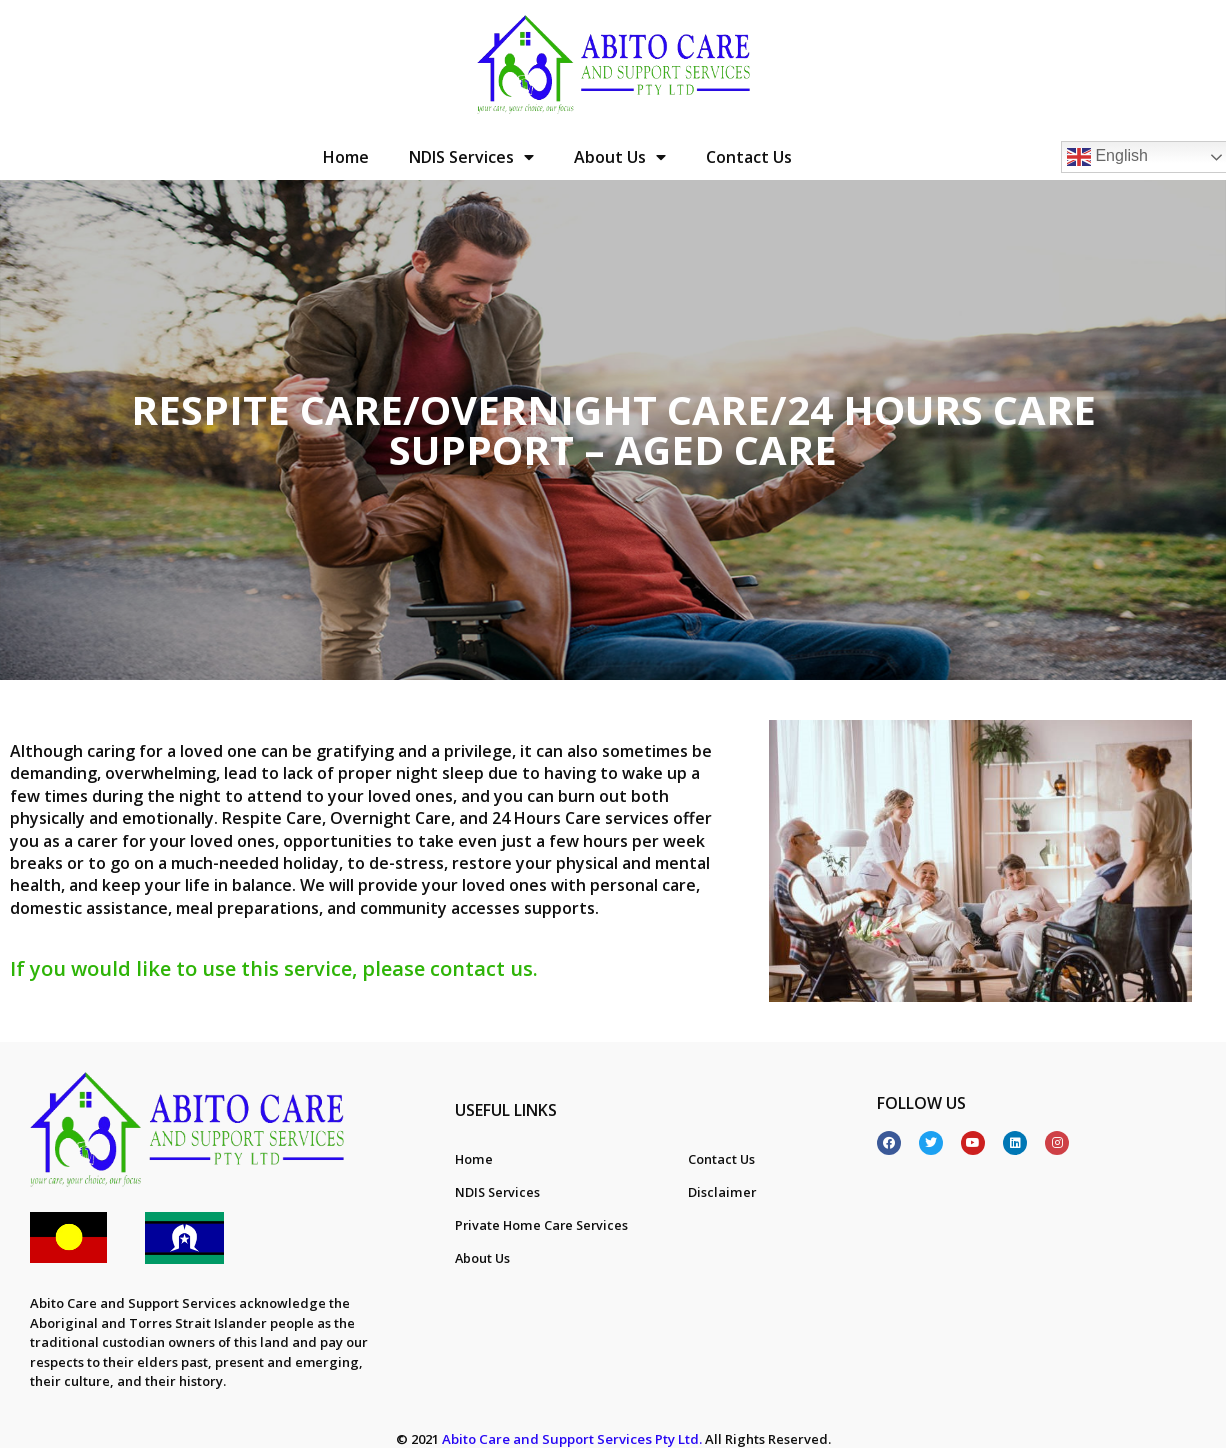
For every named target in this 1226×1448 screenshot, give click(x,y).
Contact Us (749, 157)
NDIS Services (471, 157)
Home (346, 157)
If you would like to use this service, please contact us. (274, 968)
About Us (620, 157)
